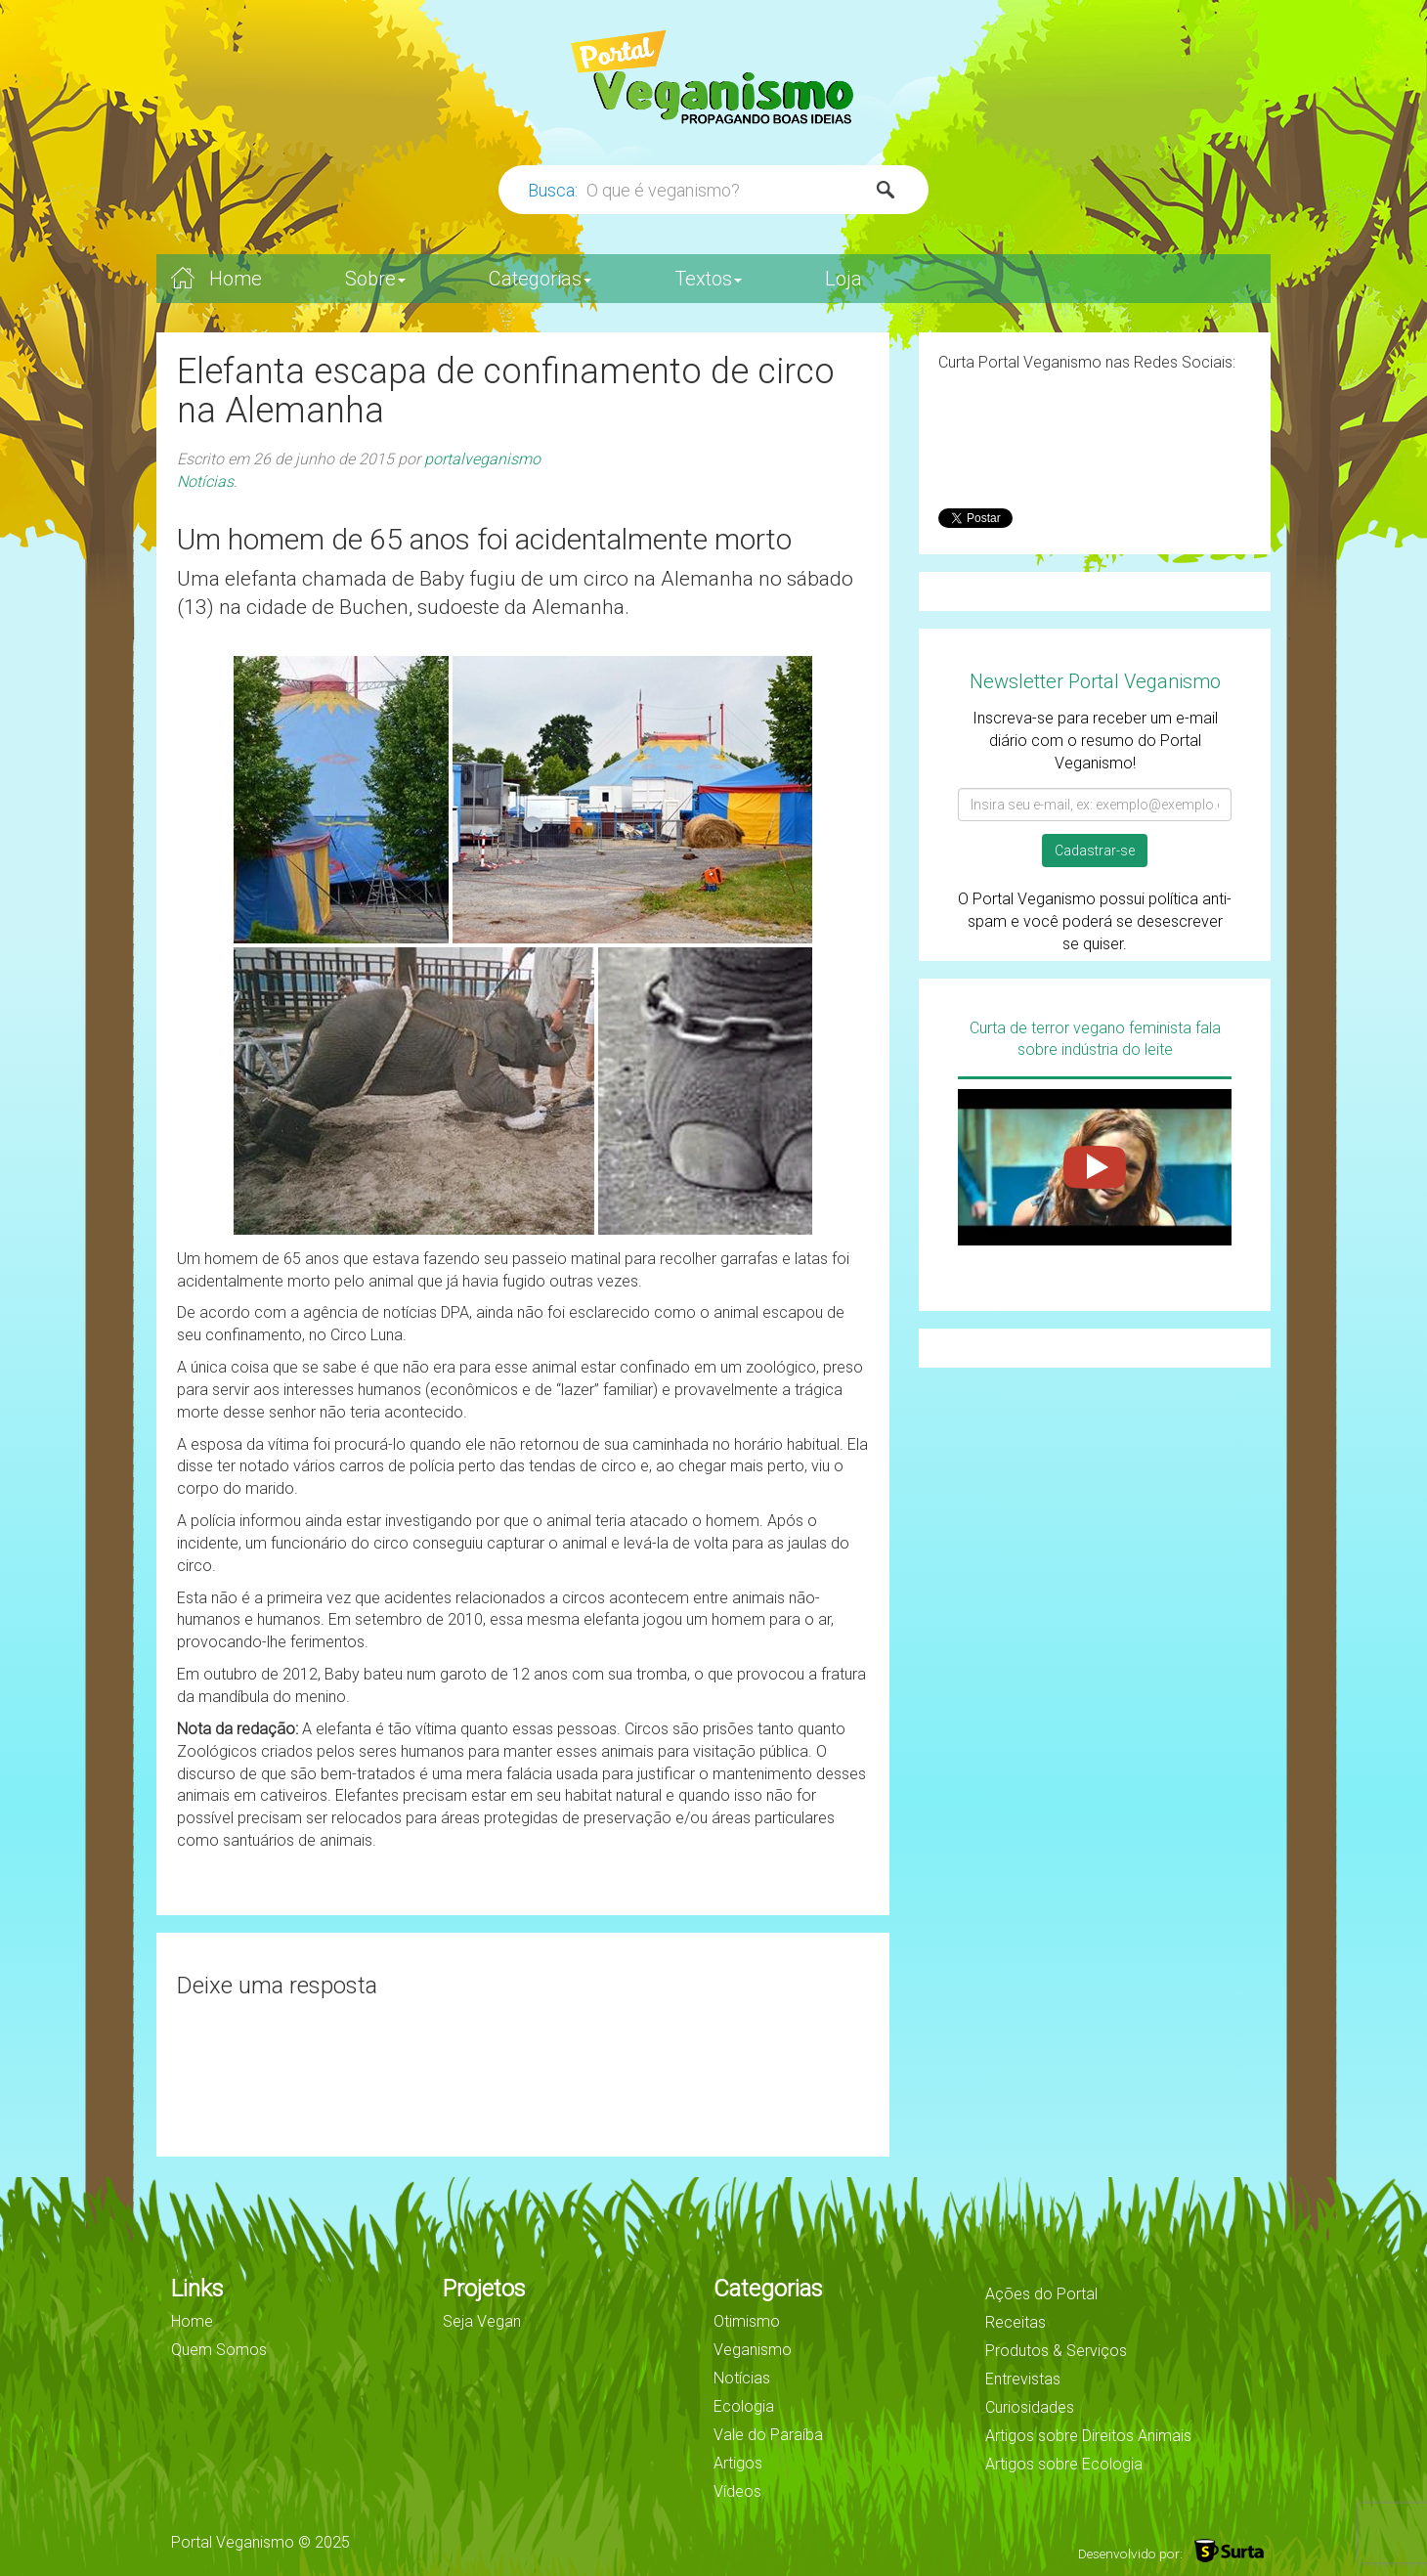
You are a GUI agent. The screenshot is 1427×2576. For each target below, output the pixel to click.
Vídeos (737, 2491)
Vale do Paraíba (768, 2434)
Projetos (484, 2288)
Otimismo (747, 2321)
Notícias (205, 481)
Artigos (738, 2463)
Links (197, 2288)
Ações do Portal (1041, 2294)
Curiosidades (1029, 2407)
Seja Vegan (482, 2321)
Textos (708, 278)
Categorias (540, 278)
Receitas (1015, 2322)
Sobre (375, 278)
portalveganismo (482, 459)
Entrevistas (1022, 2379)
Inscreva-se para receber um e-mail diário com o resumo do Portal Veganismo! (1095, 740)
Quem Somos (219, 2349)
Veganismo (753, 2349)
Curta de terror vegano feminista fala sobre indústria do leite (1095, 1039)
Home (235, 278)
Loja (843, 278)
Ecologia (744, 2406)
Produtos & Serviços (1056, 2350)
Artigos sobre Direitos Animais (1088, 2435)
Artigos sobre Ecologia (1064, 2464)
